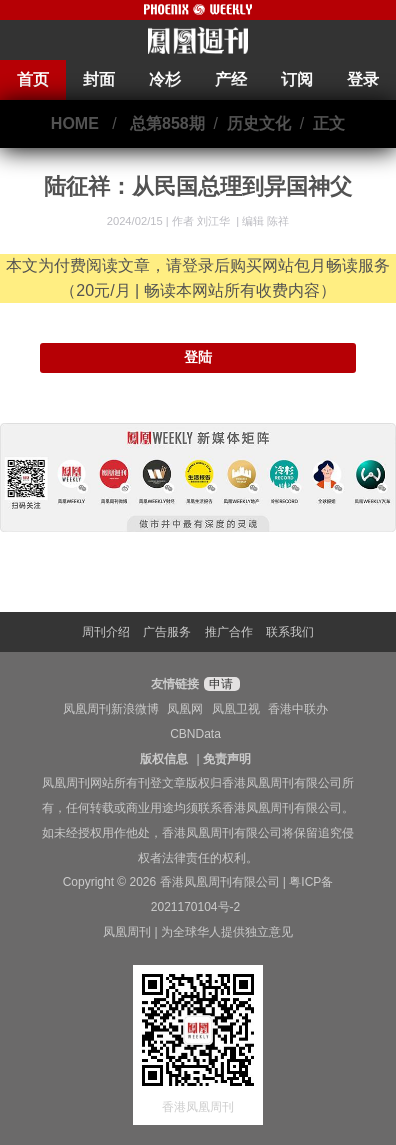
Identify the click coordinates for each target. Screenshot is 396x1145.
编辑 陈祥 (265, 221)
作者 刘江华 (202, 221)
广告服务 (167, 632)
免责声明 (227, 759)
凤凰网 (185, 709)
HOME (75, 123)
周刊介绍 (106, 632)
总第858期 (167, 123)
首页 (33, 79)
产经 (231, 79)
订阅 (297, 79)
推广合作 (229, 632)
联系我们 (290, 632)
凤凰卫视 (236, 709)
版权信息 (164, 759)
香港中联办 (298, 709)
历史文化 (259, 123)
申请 (219, 684)
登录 (363, 79)
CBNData (195, 734)
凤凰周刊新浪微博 (111, 709)
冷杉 (165, 79)
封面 (99, 79)
